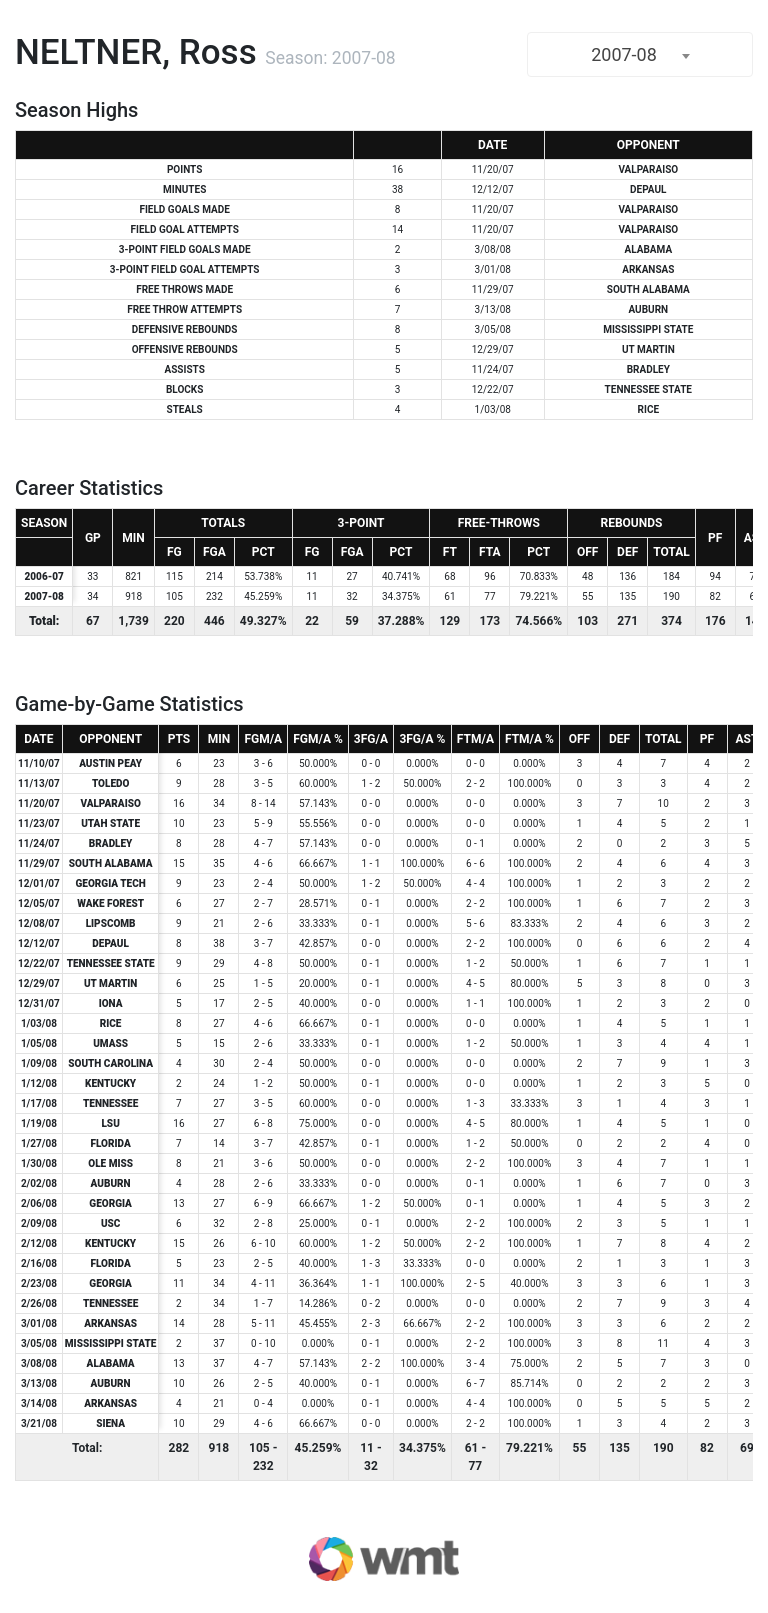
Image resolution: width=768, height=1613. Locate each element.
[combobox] (640, 54)
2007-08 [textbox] (624, 54)
